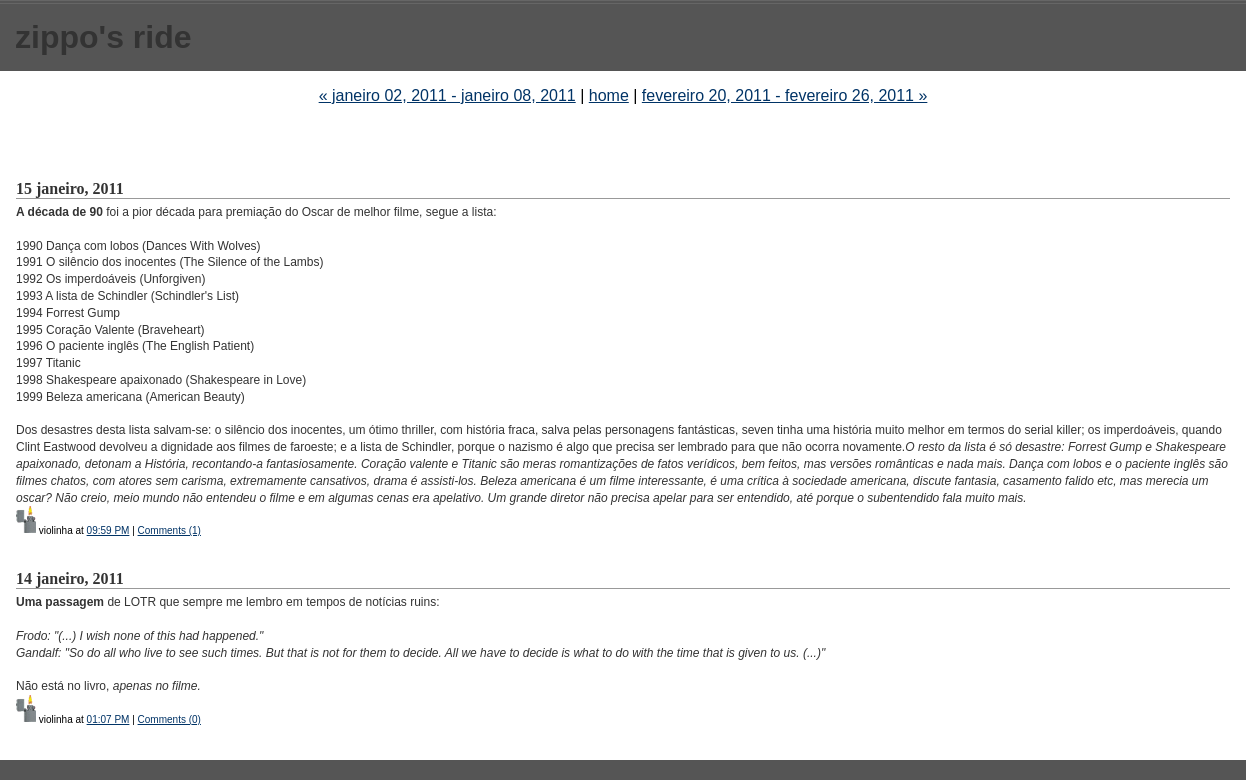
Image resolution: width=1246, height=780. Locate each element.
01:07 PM (108, 719)
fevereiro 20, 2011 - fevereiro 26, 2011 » (785, 95)
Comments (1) (169, 530)
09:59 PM (108, 530)
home (609, 95)
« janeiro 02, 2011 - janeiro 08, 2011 (447, 95)
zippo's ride (103, 37)
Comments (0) (169, 719)
